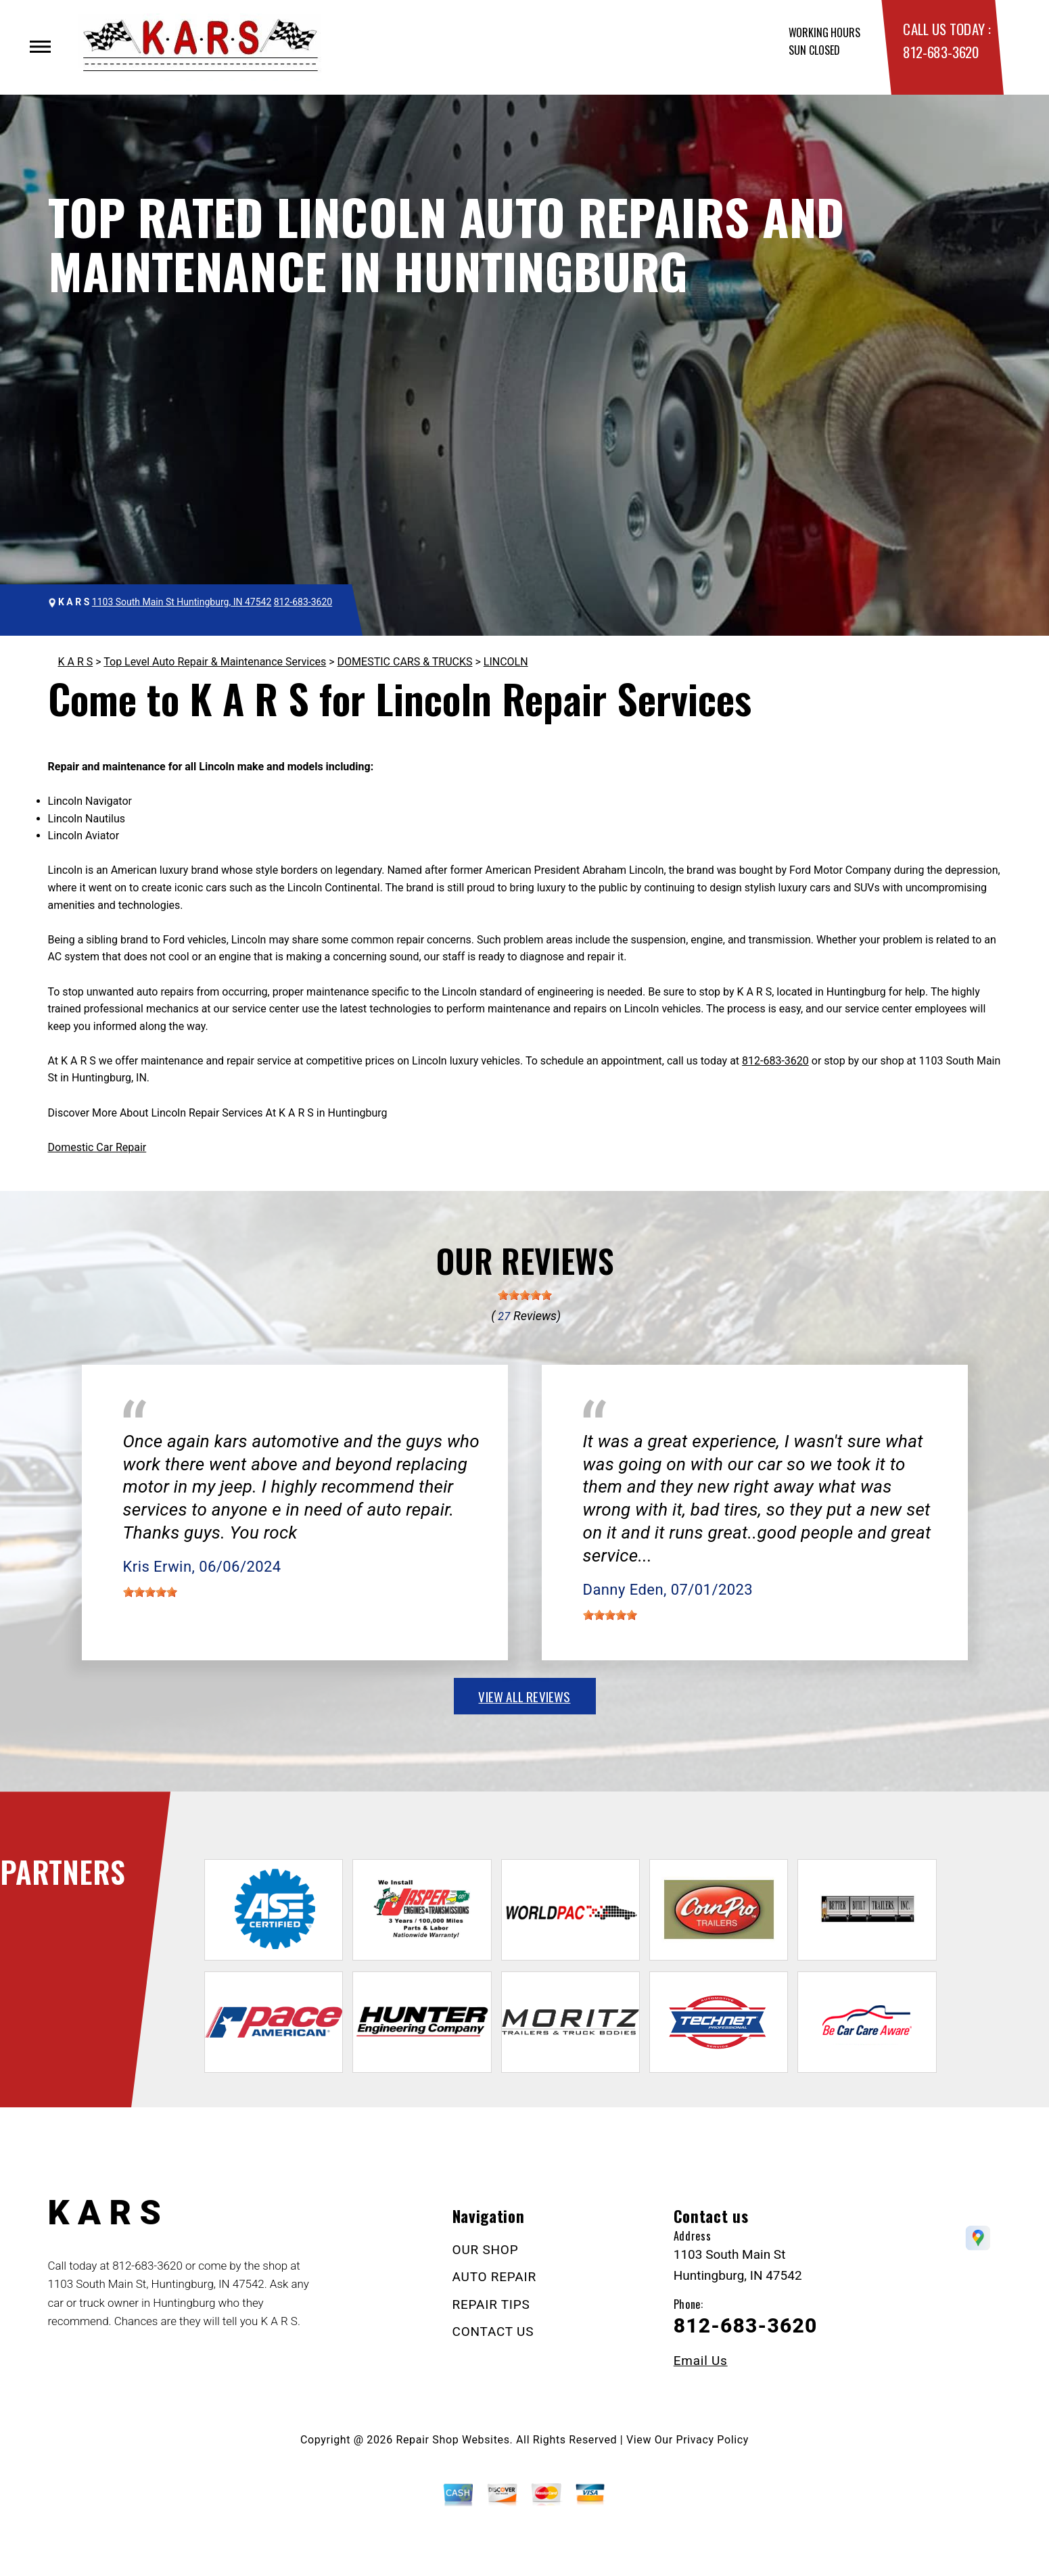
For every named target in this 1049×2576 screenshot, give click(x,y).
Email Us (701, 2360)
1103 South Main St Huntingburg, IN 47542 (181, 601)
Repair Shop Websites (453, 2439)
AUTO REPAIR (494, 2277)
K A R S (75, 661)
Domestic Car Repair (97, 1147)
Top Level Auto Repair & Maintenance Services (214, 661)
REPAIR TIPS (491, 2304)
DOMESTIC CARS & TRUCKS (405, 661)
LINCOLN (506, 661)
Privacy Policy (712, 2439)
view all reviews (524, 1696)
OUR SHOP (485, 2249)
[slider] (525, 1295)
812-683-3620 (940, 51)
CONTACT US (493, 2331)
